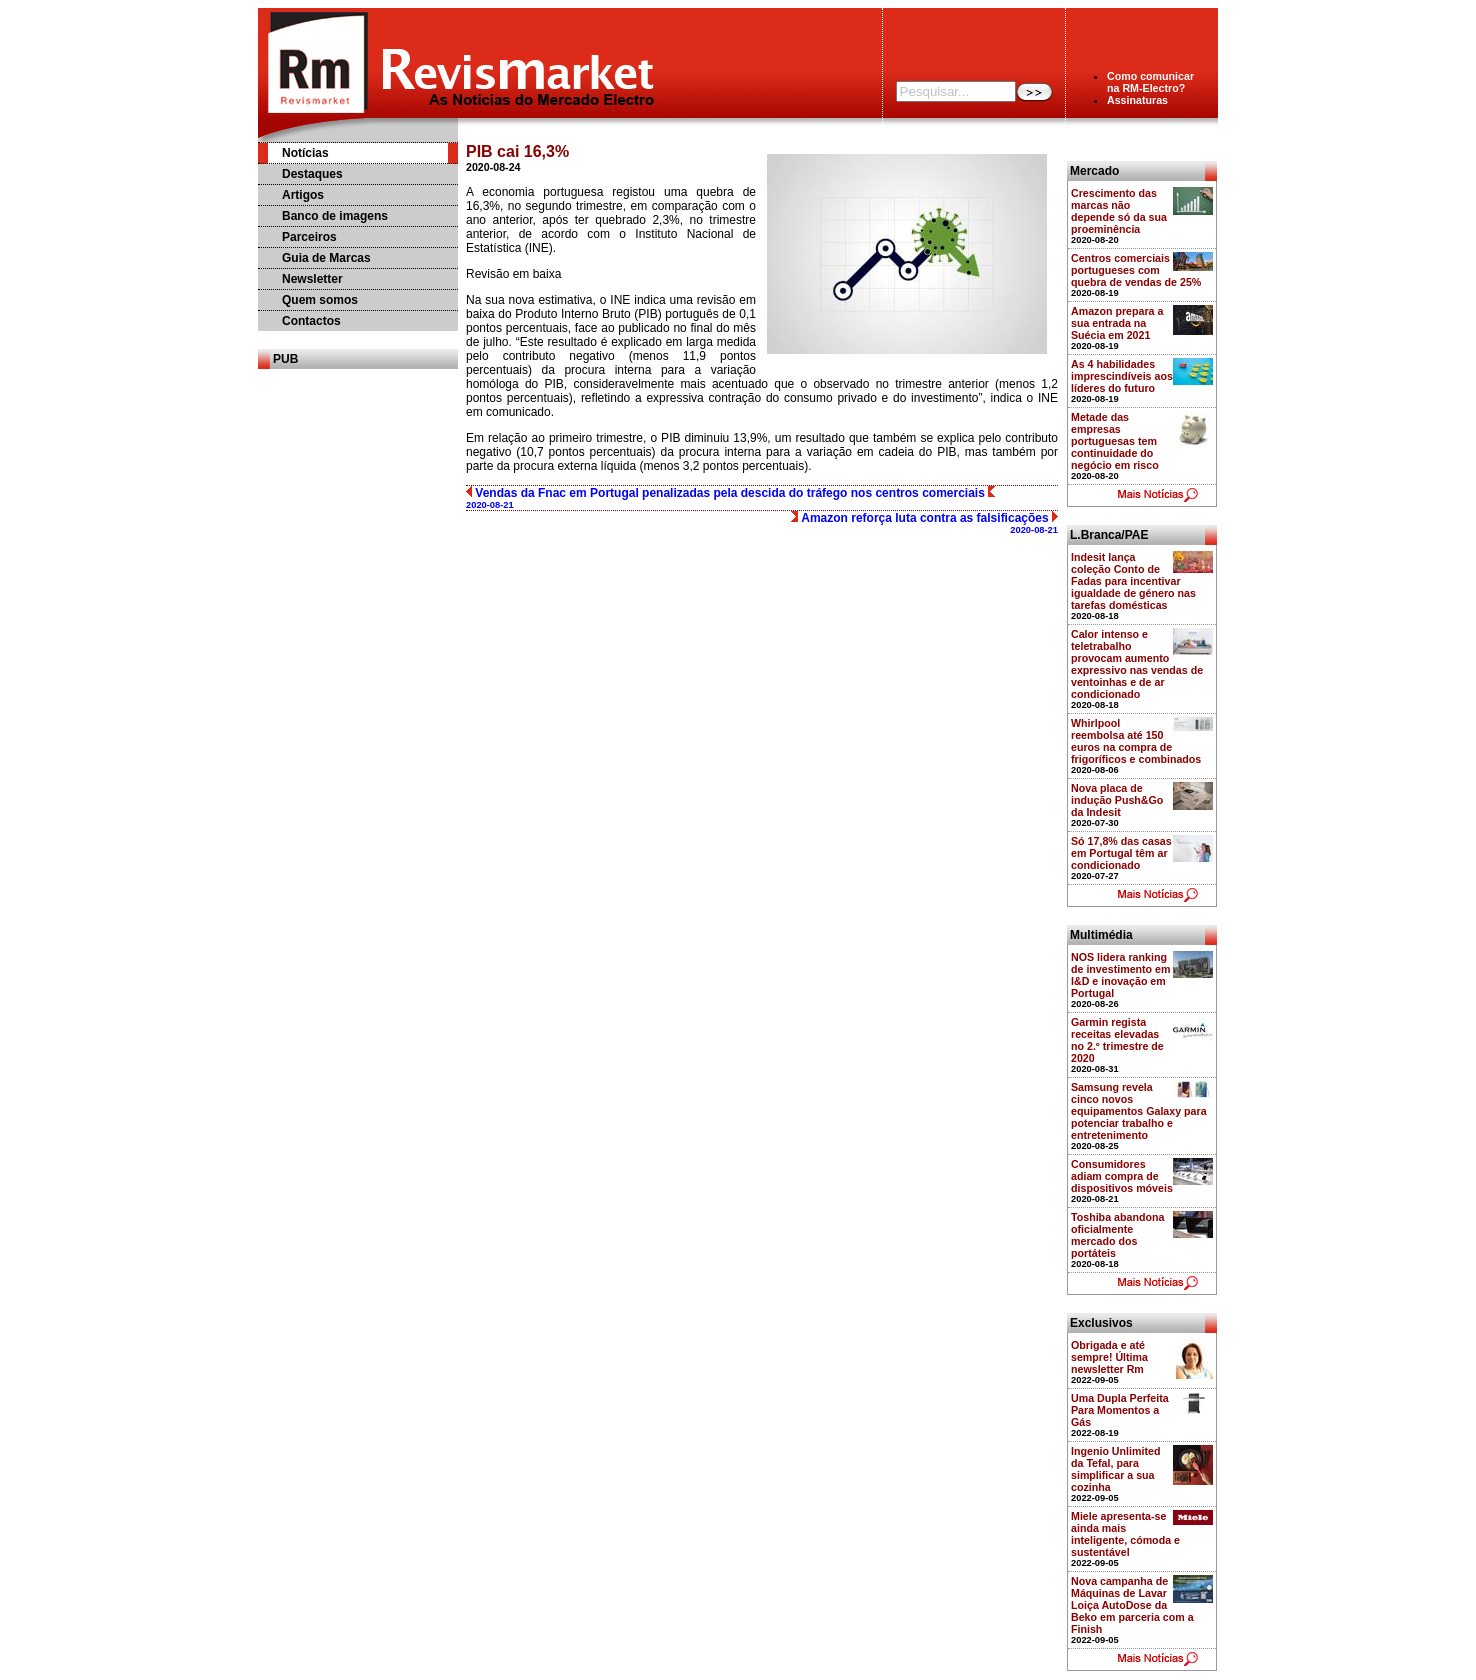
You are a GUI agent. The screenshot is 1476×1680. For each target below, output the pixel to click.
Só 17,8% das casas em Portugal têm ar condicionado (1121, 853)
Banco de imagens (335, 216)
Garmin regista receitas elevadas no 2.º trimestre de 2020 (1117, 1040)
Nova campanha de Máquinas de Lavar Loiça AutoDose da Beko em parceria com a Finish (1132, 1605)
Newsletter (312, 279)
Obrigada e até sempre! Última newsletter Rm (1109, 1357)
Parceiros (309, 237)
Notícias (305, 153)
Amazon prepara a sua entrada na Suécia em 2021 (1117, 323)
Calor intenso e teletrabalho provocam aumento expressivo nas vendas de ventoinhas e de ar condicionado (1137, 664)
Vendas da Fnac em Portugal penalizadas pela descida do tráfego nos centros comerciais (730, 498)
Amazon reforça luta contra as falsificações (924, 523)
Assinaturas (1137, 100)
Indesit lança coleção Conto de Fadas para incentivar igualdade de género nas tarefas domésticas (1133, 581)
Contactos (311, 321)
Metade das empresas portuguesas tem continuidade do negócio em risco (1115, 441)
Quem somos (320, 300)
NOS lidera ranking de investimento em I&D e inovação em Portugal (1121, 975)
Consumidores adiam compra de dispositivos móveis (1122, 1176)
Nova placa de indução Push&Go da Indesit (1117, 800)
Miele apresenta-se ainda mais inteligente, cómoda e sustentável (1125, 1534)
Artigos (303, 195)
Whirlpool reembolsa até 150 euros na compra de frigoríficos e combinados (1136, 741)
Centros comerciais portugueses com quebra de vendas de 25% (1136, 270)
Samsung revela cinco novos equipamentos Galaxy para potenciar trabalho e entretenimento (1139, 1111)
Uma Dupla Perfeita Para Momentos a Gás (1120, 1410)
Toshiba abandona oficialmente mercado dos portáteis (1117, 1235)
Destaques (312, 174)
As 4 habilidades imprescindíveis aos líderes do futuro (1122, 376)
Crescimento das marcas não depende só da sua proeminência (1119, 211)
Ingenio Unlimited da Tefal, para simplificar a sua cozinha (1115, 1469)
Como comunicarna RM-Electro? (1150, 82)
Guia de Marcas (326, 258)
